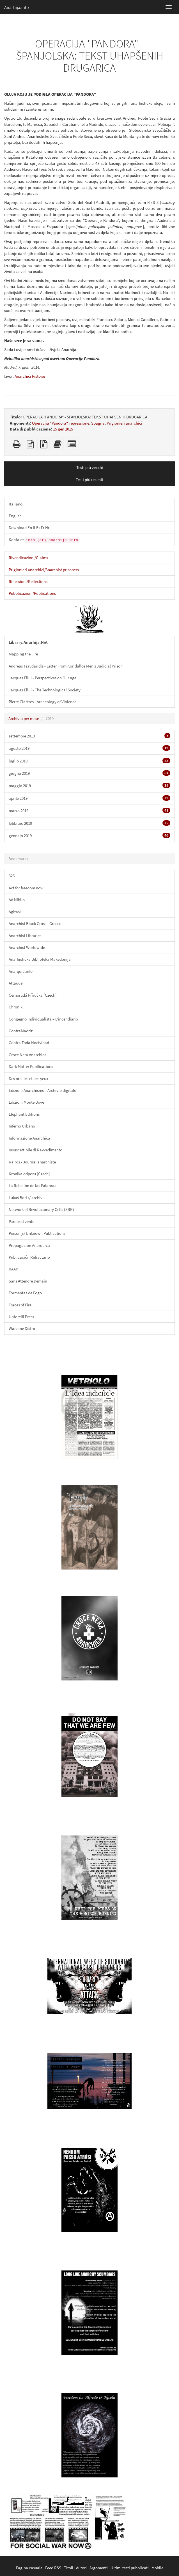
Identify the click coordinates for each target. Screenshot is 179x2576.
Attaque (15, 983)
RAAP (13, 1269)
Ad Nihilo (17, 899)
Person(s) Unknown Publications (37, 1233)
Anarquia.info (21, 971)
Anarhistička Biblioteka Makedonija (40, 959)
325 (12, 875)
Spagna (98, 423)
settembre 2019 (89, 736)
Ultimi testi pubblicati (130, 2567)
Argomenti (99, 2567)
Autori (81, 2567)
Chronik (15, 1007)
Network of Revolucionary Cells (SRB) (41, 1209)
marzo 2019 (89, 810)
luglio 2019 (89, 761)
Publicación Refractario (29, 1257)
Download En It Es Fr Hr (29, 527)
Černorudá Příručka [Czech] (33, 995)
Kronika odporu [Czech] (29, 1173)
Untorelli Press (21, 1316)
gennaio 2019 (89, 835)
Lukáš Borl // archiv (25, 1197)
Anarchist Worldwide (27, 947)
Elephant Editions (24, 1114)
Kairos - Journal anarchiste (32, 1162)
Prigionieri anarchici (124, 423)
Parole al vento (22, 1221)
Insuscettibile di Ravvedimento (35, 1150)
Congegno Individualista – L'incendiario (43, 1019)
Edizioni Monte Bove (26, 1102)
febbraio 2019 (89, 823)
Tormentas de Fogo (25, 1292)
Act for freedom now (26, 887)
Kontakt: (44, 540)
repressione (79, 423)
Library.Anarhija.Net (28, 642)
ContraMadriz (21, 1030)
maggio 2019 (89, 785)
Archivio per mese (23, 718)
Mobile (157, 2567)
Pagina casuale (29, 2567)
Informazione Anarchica (29, 1138)
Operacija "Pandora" (49, 423)
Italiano (15, 504)
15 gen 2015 (63, 429)
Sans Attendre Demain (28, 1281)
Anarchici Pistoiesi (31, 376)
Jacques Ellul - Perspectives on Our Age (42, 677)
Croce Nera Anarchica (28, 1054)
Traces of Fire (20, 1305)
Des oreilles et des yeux (28, 1078)
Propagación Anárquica (29, 1245)
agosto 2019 (89, 748)
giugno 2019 (89, 773)
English (15, 515)
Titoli (68, 2567)
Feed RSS (53, 2567)
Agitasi (15, 911)
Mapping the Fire (23, 654)
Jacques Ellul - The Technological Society (45, 690)
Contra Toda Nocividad (29, 1042)
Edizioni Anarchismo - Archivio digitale (42, 1090)
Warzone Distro (22, 1328)
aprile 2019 (89, 798)
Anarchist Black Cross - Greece (35, 923)
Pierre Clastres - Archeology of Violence (42, 701)
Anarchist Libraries (25, 935)
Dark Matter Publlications (31, 1066)
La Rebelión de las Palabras (32, 1185)
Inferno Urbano (22, 1126)
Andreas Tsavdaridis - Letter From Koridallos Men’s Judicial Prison (66, 666)
